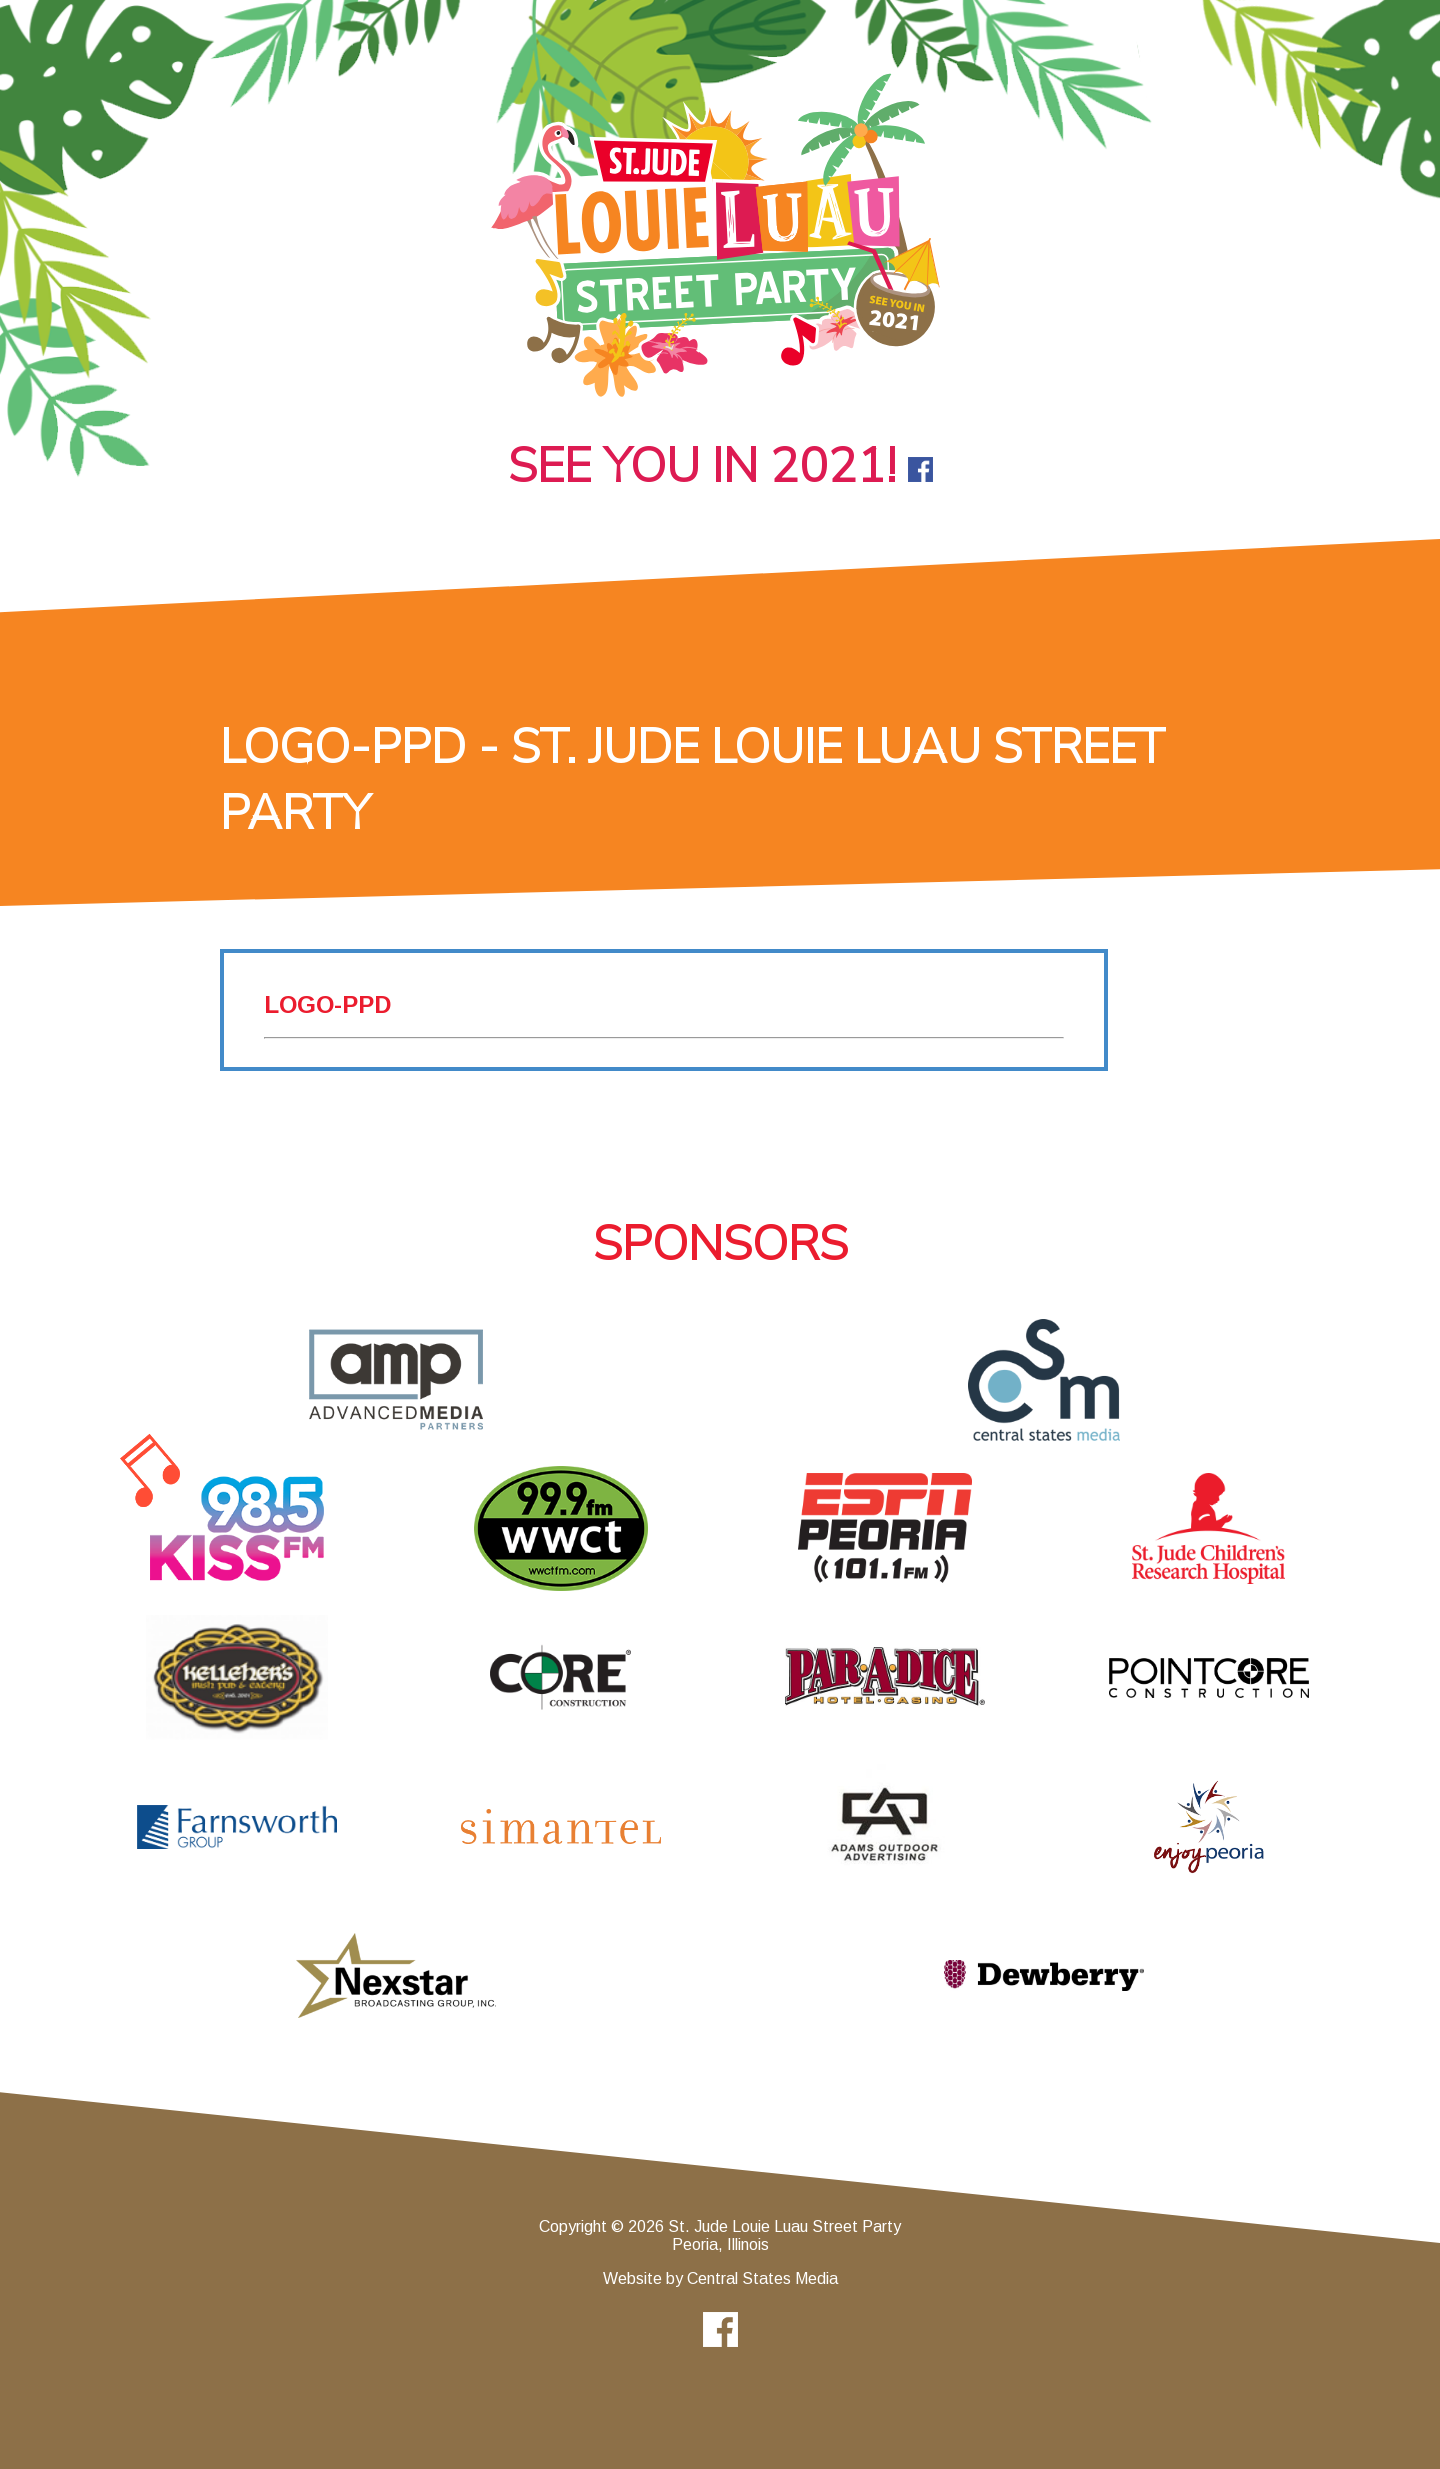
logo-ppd (327, 1004)
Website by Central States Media (720, 2278)
